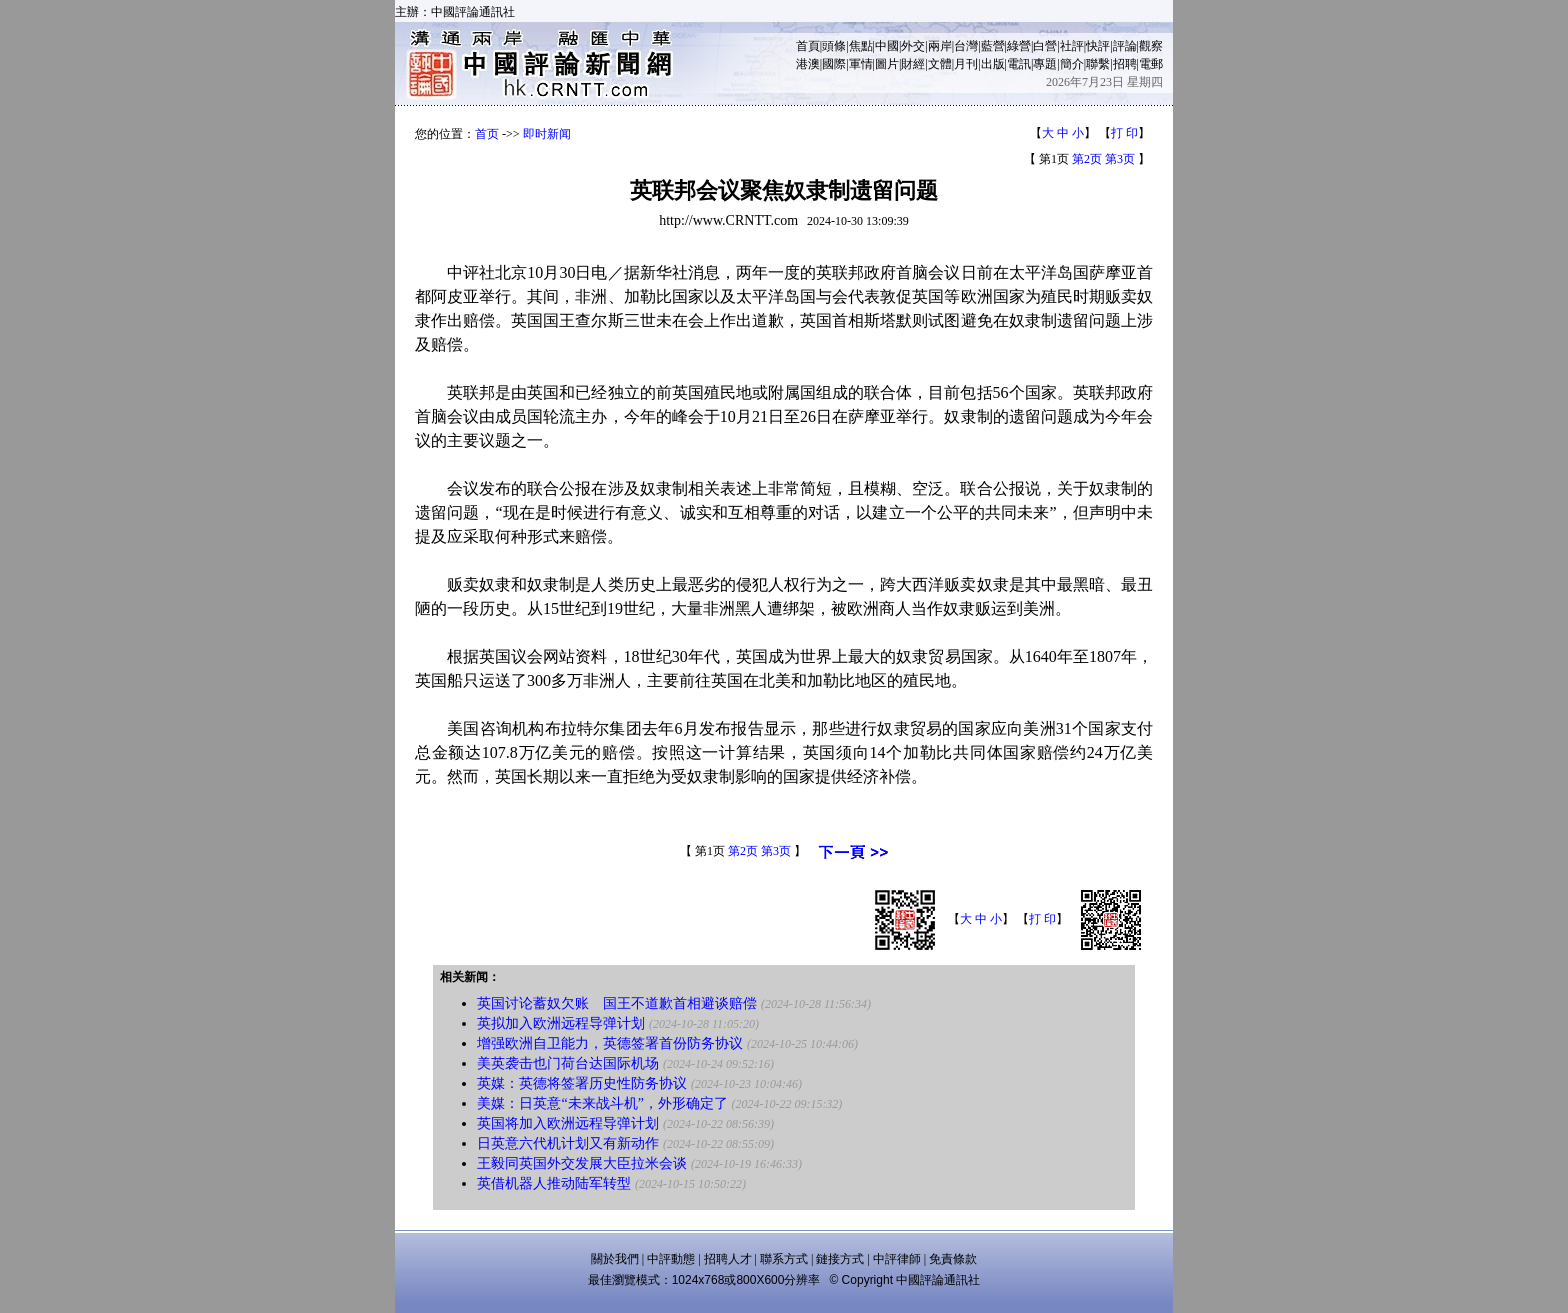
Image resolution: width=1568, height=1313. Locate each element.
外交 (913, 46)
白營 (1045, 46)
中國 (887, 46)
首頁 (808, 46)
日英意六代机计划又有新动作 (568, 1143)
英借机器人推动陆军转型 (554, 1183)
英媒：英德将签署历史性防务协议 (582, 1083)
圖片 (887, 64)
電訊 (1019, 64)
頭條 (834, 46)
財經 (913, 64)
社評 (1072, 46)
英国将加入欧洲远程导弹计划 (568, 1123)
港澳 (808, 64)
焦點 (861, 46)
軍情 (861, 64)
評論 (1125, 46)
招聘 (1125, 64)
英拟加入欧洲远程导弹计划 (561, 1023)
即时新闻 (547, 134)
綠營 (1019, 46)
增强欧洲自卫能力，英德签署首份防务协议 (610, 1043)
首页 (487, 134)
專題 (1045, 64)
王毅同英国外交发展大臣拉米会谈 (582, 1163)
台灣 (966, 46)
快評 (1098, 46)
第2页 (1087, 159)
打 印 (1124, 133)
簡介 (1072, 64)
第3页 (1120, 159)
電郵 (1151, 64)
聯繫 (1098, 64)
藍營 (993, 46)
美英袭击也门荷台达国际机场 (568, 1063)
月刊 (966, 64)
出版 (993, 64)
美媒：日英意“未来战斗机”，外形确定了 (602, 1103)
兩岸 (940, 46)
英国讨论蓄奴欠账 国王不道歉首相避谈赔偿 (617, 1003)
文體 (940, 64)
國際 (834, 64)
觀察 (1151, 46)
